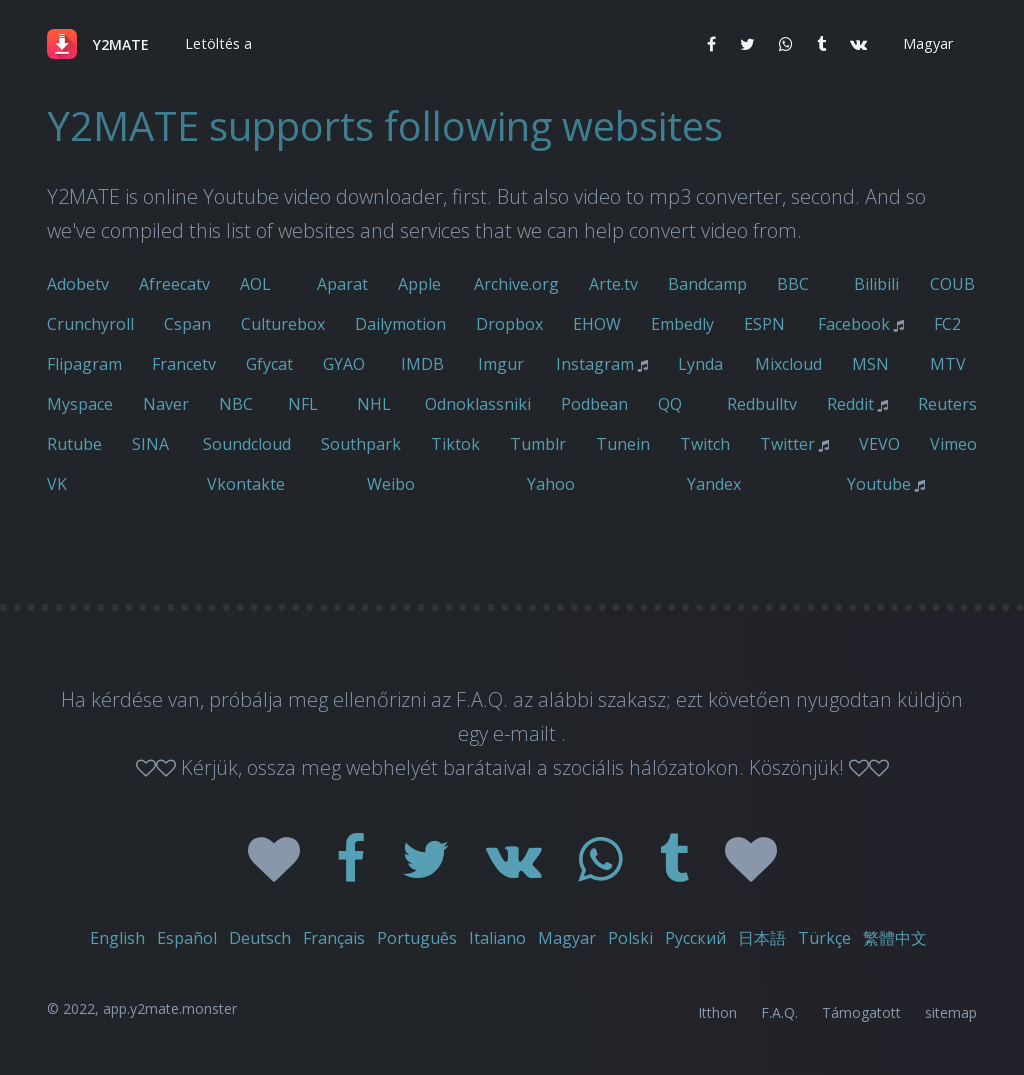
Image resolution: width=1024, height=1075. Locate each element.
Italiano (497, 938)
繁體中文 (895, 938)
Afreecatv (174, 284)
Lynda (700, 364)
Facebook (854, 324)
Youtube (879, 484)
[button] (216, 44)
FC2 (947, 324)
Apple (419, 284)
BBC (793, 284)
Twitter (787, 444)
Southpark (361, 444)
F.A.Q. (779, 1012)
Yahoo (551, 484)
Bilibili (876, 284)
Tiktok (455, 444)
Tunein (623, 444)
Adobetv (78, 284)
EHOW (597, 324)
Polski (630, 938)
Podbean (594, 404)
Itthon (717, 1012)
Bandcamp (707, 284)
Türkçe (824, 938)
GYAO (344, 364)
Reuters (947, 404)
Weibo (391, 484)
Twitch (705, 444)
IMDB (422, 364)
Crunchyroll (90, 324)
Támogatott (861, 1012)
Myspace (80, 404)
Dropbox (509, 324)
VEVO (879, 444)
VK (57, 484)
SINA (150, 444)
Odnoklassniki (478, 404)
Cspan (187, 324)
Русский (695, 938)
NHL (374, 404)
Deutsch (260, 938)
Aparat (342, 284)
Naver (166, 404)
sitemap (951, 1012)
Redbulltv (762, 404)
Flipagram (84, 364)
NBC (236, 404)
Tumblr (538, 444)
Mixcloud (788, 364)
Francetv (184, 364)
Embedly (682, 324)
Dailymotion (400, 324)
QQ (670, 404)
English (117, 938)
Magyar (567, 938)
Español (187, 938)
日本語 (762, 938)
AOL (255, 284)
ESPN (764, 324)
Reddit (850, 404)
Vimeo (953, 444)
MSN (870, 364)
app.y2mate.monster (170, 1008)
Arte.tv (613, 284)
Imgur (501, 364)
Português (417, 938)
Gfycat (269, 364)
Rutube (74, 444)
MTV (948, 364)
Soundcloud (247, 444)
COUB (952, 284)
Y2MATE (121, 44)
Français (334, 938)
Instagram (595, 364)
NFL (303, 404)
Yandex (714, 484)
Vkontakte (246, 484)
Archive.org (516, 284)
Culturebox (283, 324)
